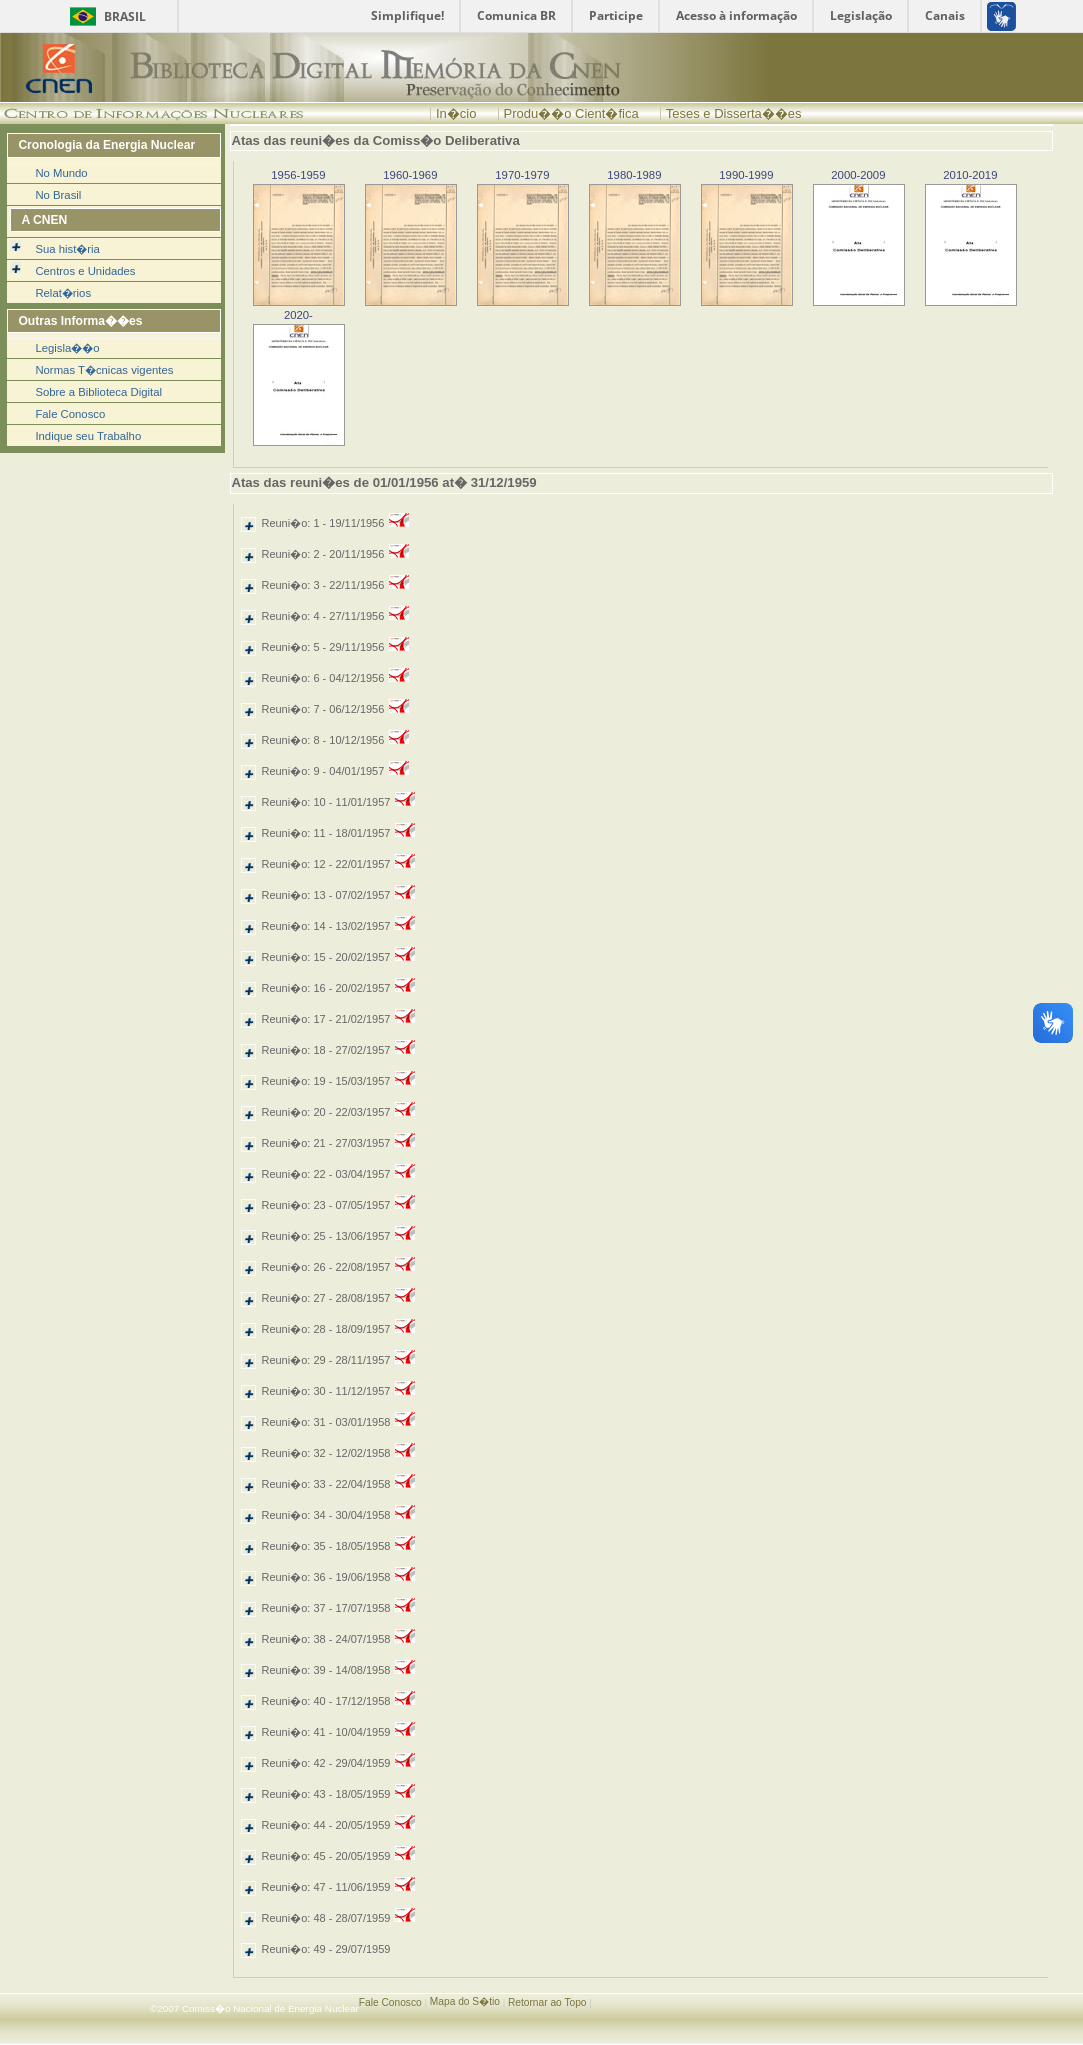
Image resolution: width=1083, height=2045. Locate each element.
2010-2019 (970, 175)
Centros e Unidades (85, 271)
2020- (298, 315)
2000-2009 (858, 175)
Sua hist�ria (67, 249)
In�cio (456, 113)
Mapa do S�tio (465, 2001)
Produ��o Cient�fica (571, 113)
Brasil (125, 16)
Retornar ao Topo (547, 2002)
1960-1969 (410, 175)
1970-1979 (522, 175)
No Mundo (61, 173)
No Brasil (58, 195)
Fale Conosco (70, 414)
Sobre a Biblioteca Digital (98, 392)
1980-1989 (634, 175)
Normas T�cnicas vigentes (104, 370)
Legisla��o (67, 348)
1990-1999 (746, 175)
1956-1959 (298, 175)
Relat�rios (63, 293)
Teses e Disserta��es (734, 113)
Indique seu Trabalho (88, 436)
